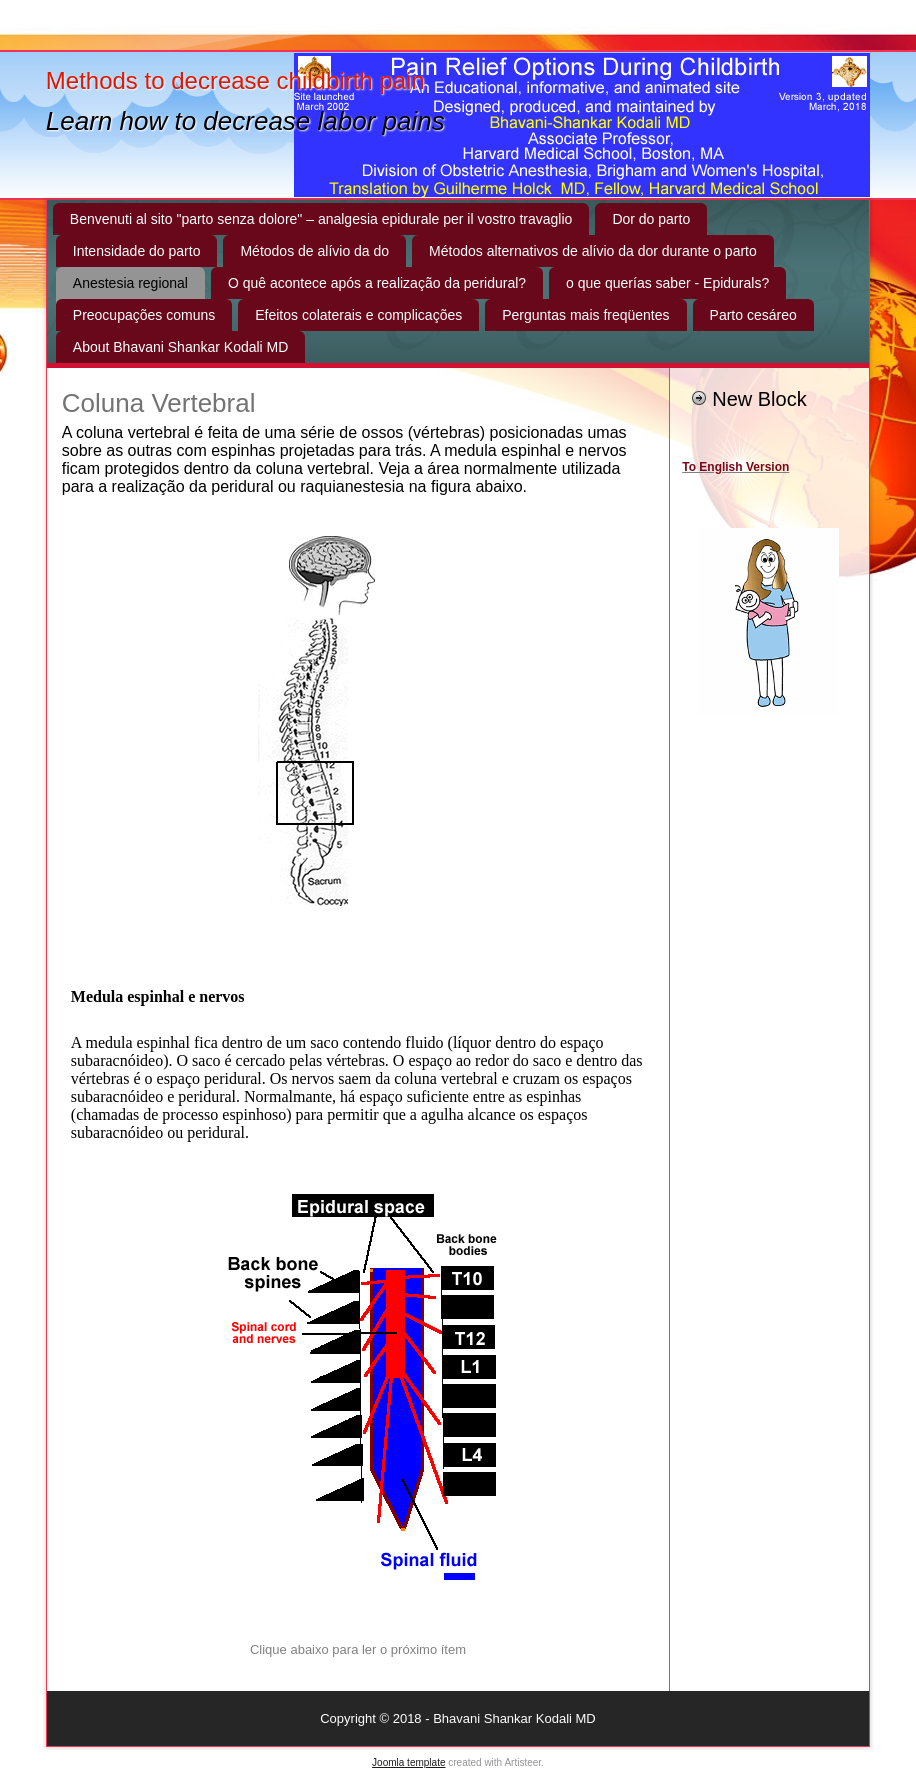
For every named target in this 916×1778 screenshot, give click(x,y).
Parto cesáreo (753, 315)
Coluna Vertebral (159, 403)
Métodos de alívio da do (314, 251)
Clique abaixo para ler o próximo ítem (358, 1649)
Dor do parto (651, 219)
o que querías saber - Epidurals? (667, 283)
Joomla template (408, 1762)
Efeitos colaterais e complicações (358, 315)
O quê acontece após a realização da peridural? (377, 283)
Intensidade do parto (137, 251)
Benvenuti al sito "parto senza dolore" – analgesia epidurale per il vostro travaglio (321, 219)
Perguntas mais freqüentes (585, 315)
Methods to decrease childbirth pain (235, 80)
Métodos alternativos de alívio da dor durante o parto (593, 251)
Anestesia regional (130, 283)
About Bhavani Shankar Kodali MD (181, 347)
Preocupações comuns (144, 315)
